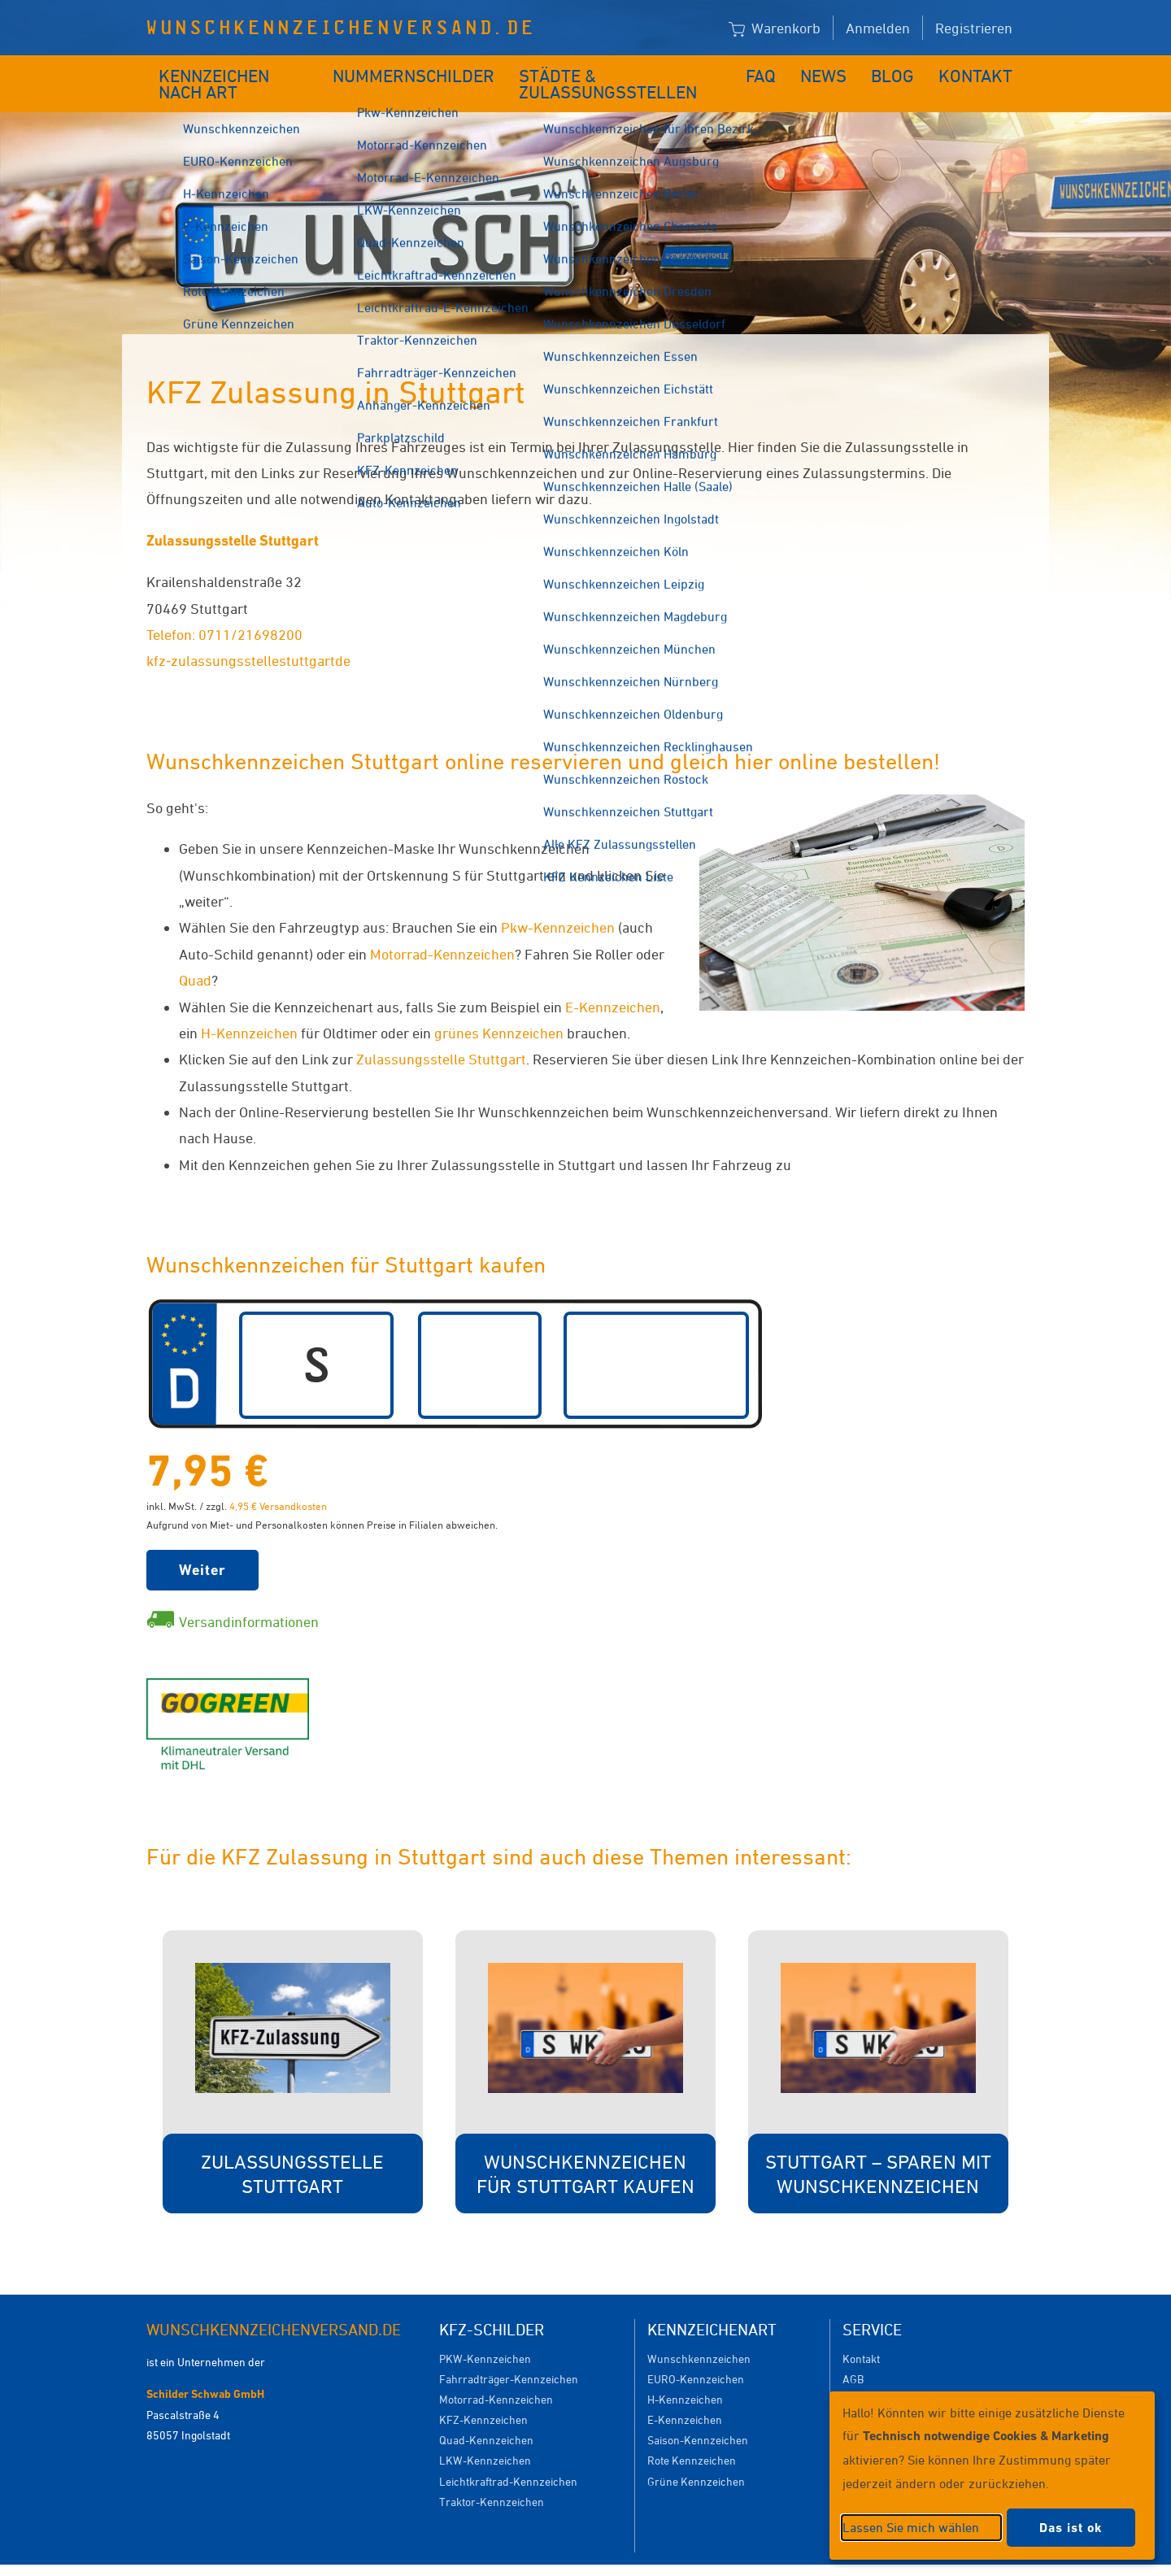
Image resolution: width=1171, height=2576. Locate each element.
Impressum (784, 2558)
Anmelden (878, 28)
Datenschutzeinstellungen (660, 2558)
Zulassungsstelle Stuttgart (232, 515)
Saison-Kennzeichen (697, 2415)
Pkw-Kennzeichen (558, 902)
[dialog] (992, 2475)
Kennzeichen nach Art (240, 71)
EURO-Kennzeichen (695, 2354)
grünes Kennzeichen (499, 1008)
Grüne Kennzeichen (696, 2457)
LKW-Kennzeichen (485, 2436)
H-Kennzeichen (249, 1008)
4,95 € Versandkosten (278, 1481)
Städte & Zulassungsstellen (624, 71)
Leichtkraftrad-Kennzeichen (508, 2457)
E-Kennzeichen (612, 982)
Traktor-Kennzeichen (491, 2477)
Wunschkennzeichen (699, 2334)
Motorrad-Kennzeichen (442, 929)
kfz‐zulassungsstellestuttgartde (248, 636)
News (836, 71)
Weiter (202, 1545)
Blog (903, 71)
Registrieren (973, 28)
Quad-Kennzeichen (486, 2415)
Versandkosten (879, 2375)
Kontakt (981, 71)
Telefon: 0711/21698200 (224, 610)
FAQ (774, 71)
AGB (853, 2354)
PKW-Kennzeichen (485, 2334)
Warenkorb (775, 29)
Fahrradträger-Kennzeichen (508, 2354)
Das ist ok (1071, 2527)
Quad (195, 955)
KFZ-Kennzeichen (483, 2395)
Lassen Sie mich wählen (910, 2527)
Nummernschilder (418, 71)
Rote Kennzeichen (691, 2436)
